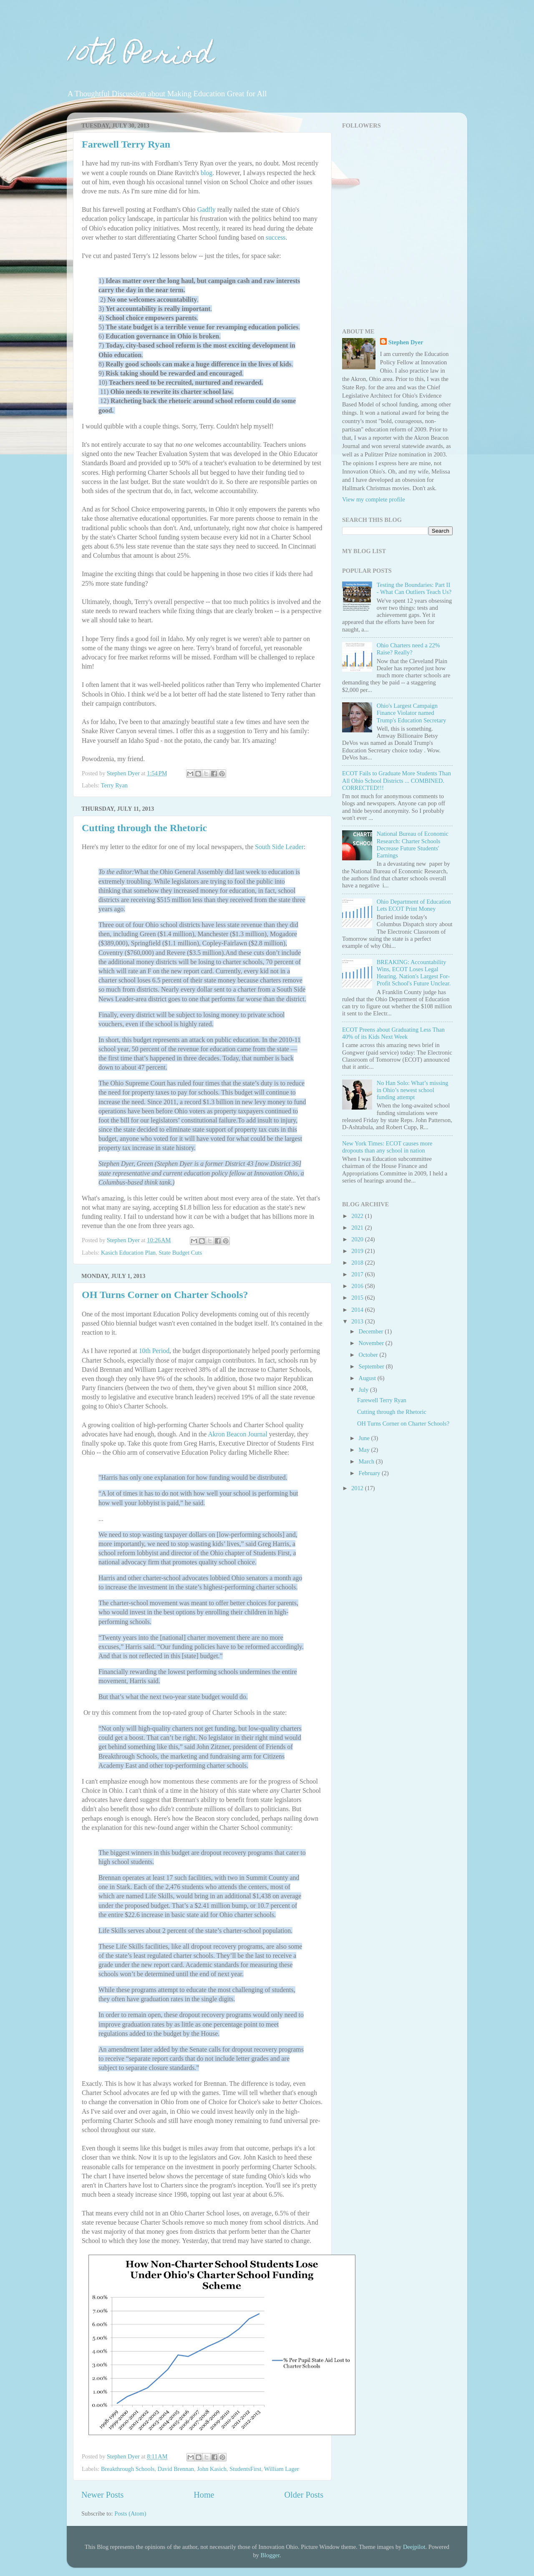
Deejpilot (414, 2546)
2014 (358, 1309)
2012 (358, 1488)
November (372, 1343)
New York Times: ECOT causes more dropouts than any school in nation (387, 1147)
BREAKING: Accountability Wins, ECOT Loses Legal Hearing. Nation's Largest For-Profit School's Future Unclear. (414, 973)
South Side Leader (279, 846)
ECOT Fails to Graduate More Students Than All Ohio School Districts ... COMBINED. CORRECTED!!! (396, 780)
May (365, 1449)
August (368, 1378)
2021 (358, 1227)
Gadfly (206, 209)
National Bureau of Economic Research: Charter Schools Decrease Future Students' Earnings (412, 844)
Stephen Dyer (405, 342)
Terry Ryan (114, 785)
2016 (358, 1286)
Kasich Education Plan (128, 1252)
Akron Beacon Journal (237, 1434)
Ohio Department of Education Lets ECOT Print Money (414, 905)
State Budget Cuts (180, 1252)
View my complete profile (373, 499)
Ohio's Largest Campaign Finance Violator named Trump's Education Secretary (411, 713)
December (372, 1331)
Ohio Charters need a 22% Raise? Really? (408, 649)
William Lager (281, 2469)
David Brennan (175, 2469)
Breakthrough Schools (127, 2469)
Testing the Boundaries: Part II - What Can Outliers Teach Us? (414, 588)
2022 (358, 1216)
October (369, 1354)
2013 (358, 1321)
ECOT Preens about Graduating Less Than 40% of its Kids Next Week (393, 1033)
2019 (358, 1251)
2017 (358, 1274)
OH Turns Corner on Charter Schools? (165, 1294)
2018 (358, 1262)
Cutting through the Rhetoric (144, 827)
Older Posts (303, 2494)
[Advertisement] (394, 261)
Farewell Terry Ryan (126, 144)
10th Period (140, 57)
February (370, 1473)
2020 (358, 1239)
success (275, 237)
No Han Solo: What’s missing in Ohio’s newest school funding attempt (412, 1090)
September (372, 1366)
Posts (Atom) (130, 2513)
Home (204, 2494)
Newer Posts (102, 2494)
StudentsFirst (245, 2469)
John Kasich (212, 2469)
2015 (358, 1297)
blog (206, 172)
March (367, 1461)
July (364, 1389)
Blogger (270, 2555)
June (365, 1438)
